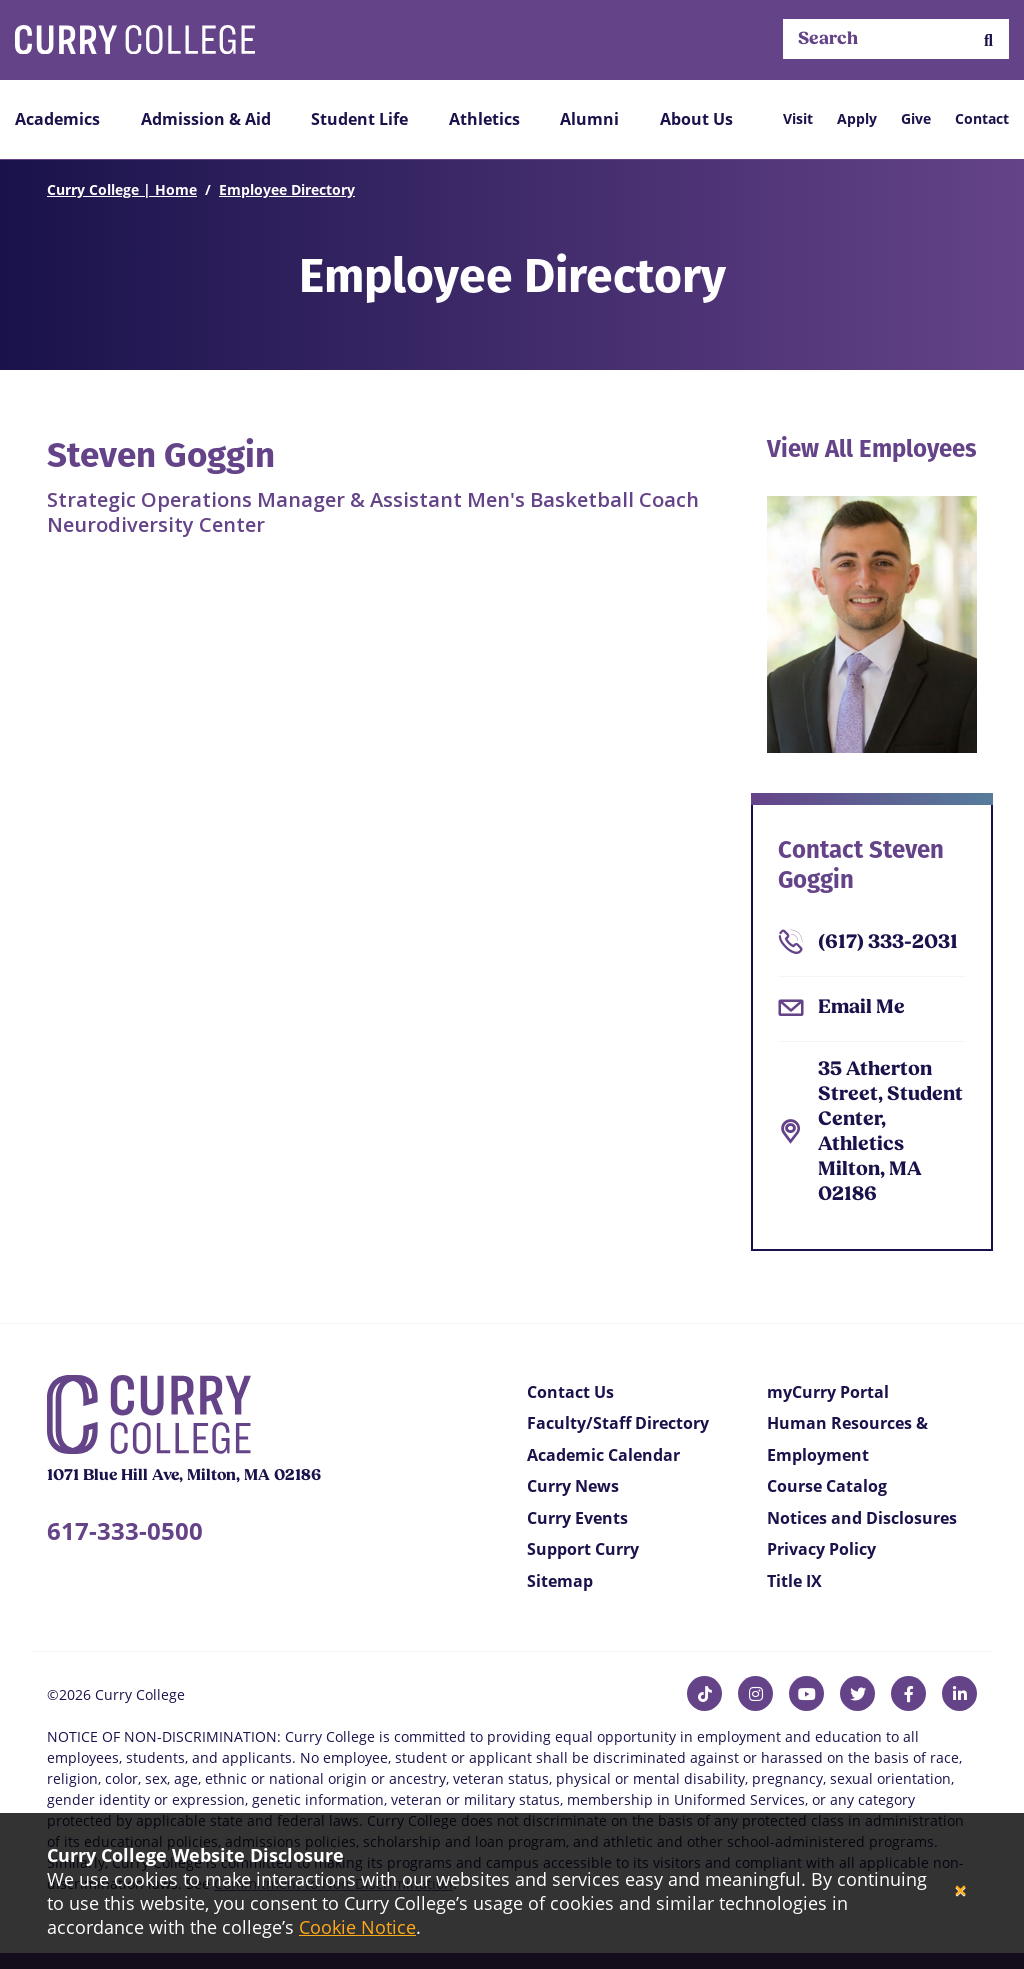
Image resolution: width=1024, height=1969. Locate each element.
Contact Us (570, 1392)
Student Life (359, 119)
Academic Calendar (603, 1455)
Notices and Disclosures (862, 1518)
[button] (988, 39)
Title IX (794, 1581)
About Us (696, 119)
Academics (57, 119)
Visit (798, 118)
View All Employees (872, 449)
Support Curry (583, 1549)
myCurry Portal (828, 1392)
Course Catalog (827, 1486)
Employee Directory (287, 189)
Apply (857, 118)
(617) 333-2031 (888, 943)
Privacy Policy (821, 1549)
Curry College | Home (122, 189)
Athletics (484, 119)
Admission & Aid (206, 119)
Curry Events (577, 1518)
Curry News (573, 1486)
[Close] (960, 1891)
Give (916, 118)
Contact (982, 118)
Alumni (589, 119)
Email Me (861, 1008)
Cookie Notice (357, 1927)
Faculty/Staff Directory (618, 1423)
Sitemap (560, 1581)
